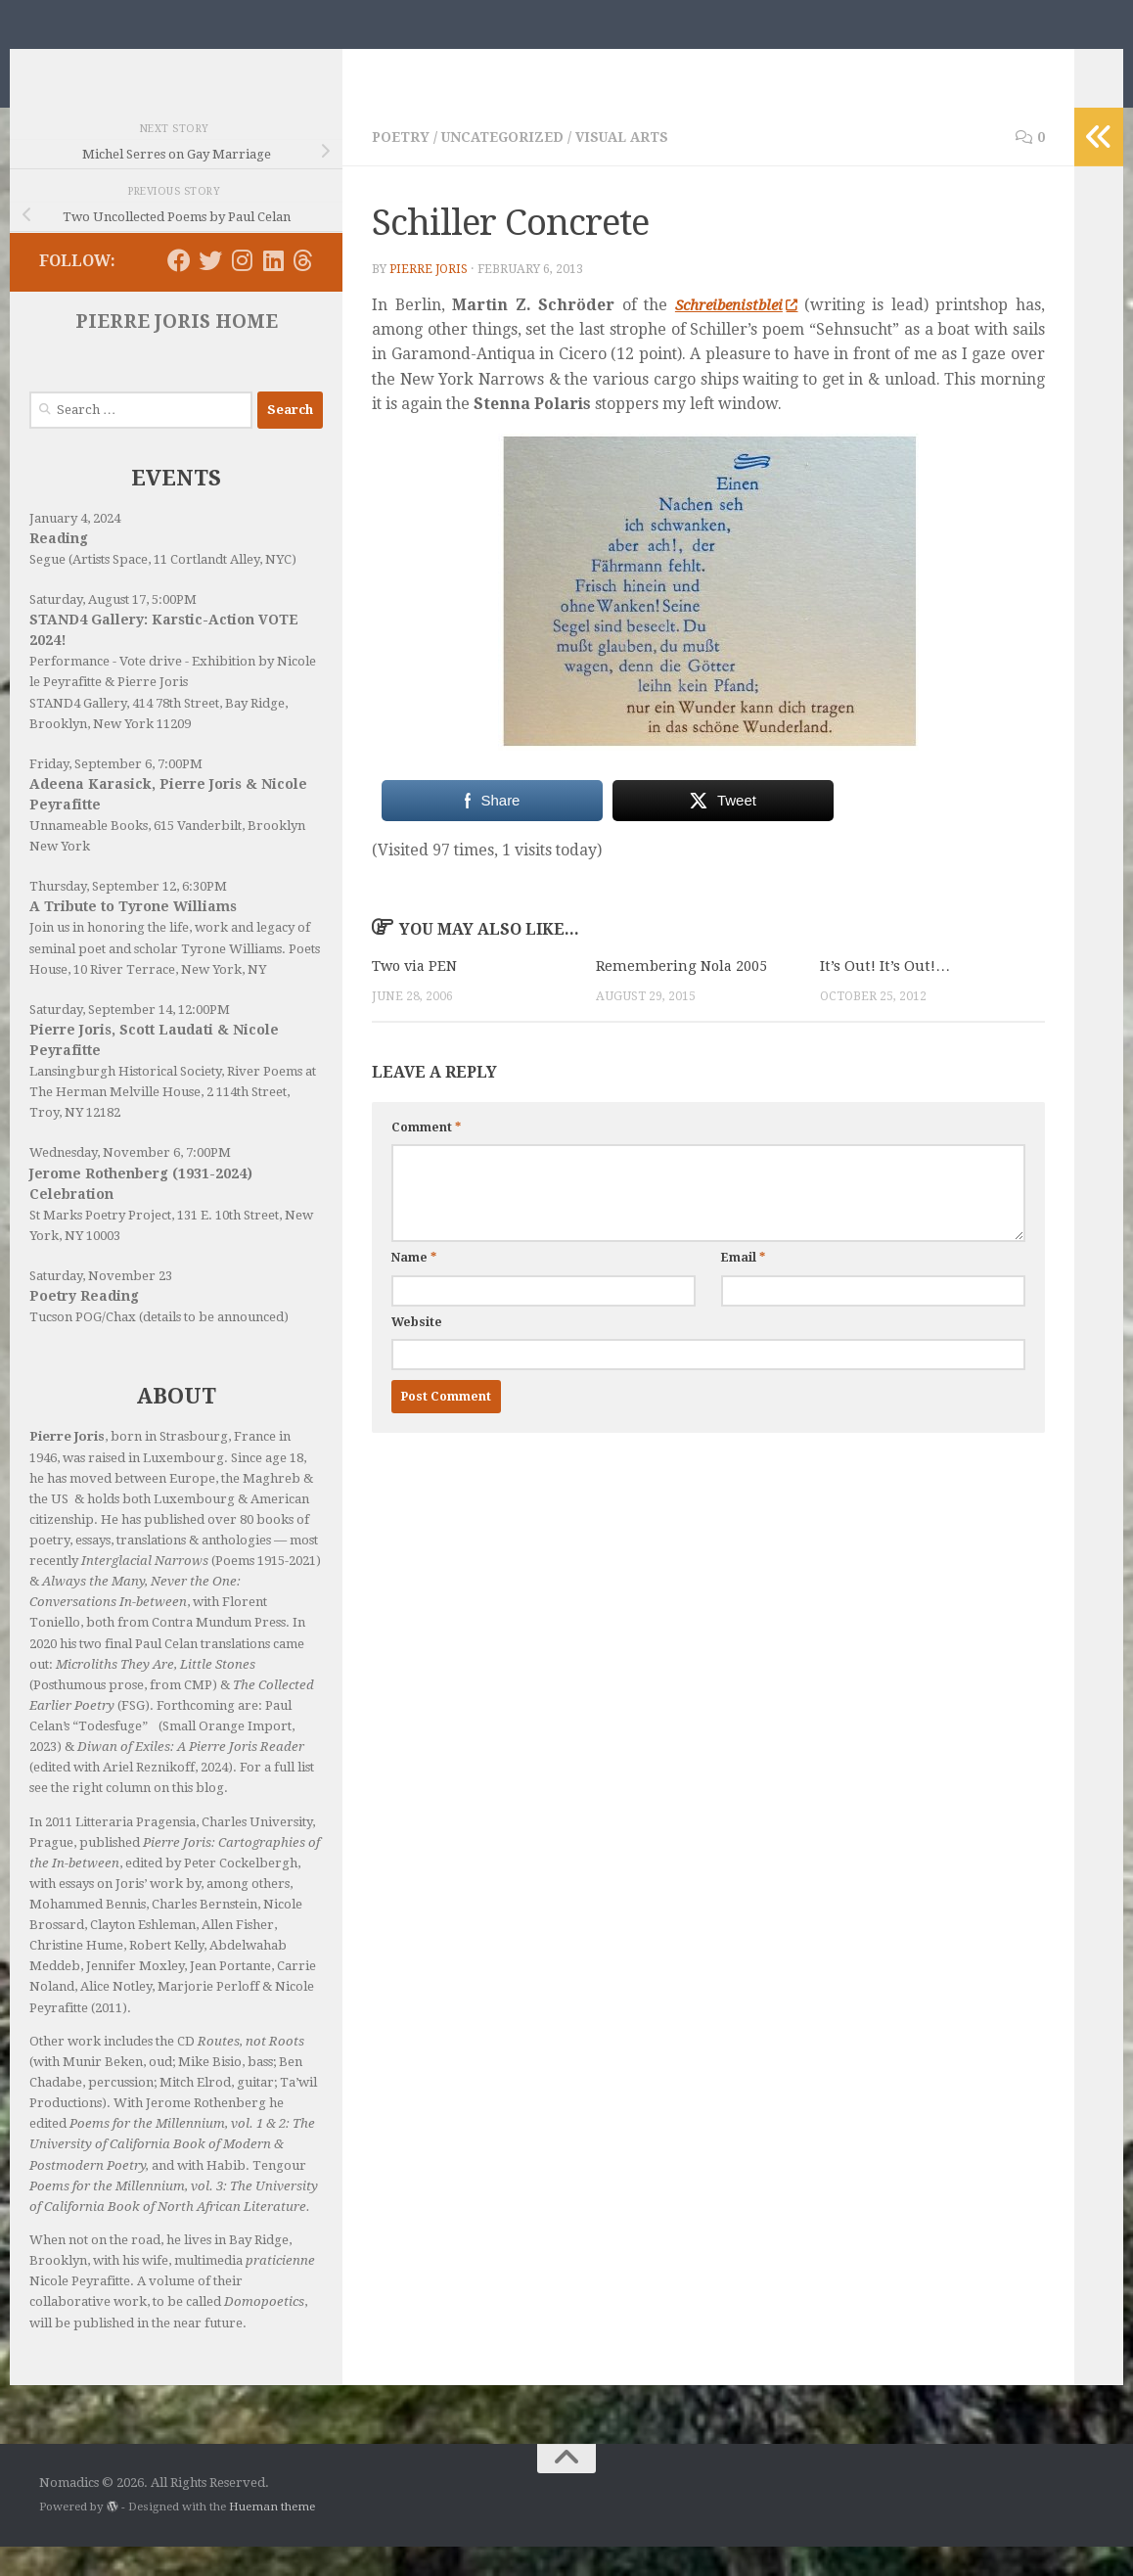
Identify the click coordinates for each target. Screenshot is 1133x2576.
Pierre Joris (429, 298)
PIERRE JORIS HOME (176, 351)
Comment (426, 1157)
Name (413, 1287)
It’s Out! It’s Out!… (885, 995)
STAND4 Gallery (77, 732)
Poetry (401, 166)
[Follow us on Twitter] (210, 289)
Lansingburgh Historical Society (125, 1100)
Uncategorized (506, 166)
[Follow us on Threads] (303, 289)
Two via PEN (416, 995)
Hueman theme (272, 2536)
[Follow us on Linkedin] (273, 289)
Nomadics (129, 64)
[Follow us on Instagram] (241, 289)
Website (416, 1350)
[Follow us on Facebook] (179, 289)
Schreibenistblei (735, 334)
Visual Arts (631, 166)
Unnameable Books (88, 855)
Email (743, 1287)
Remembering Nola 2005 (683, 995)
